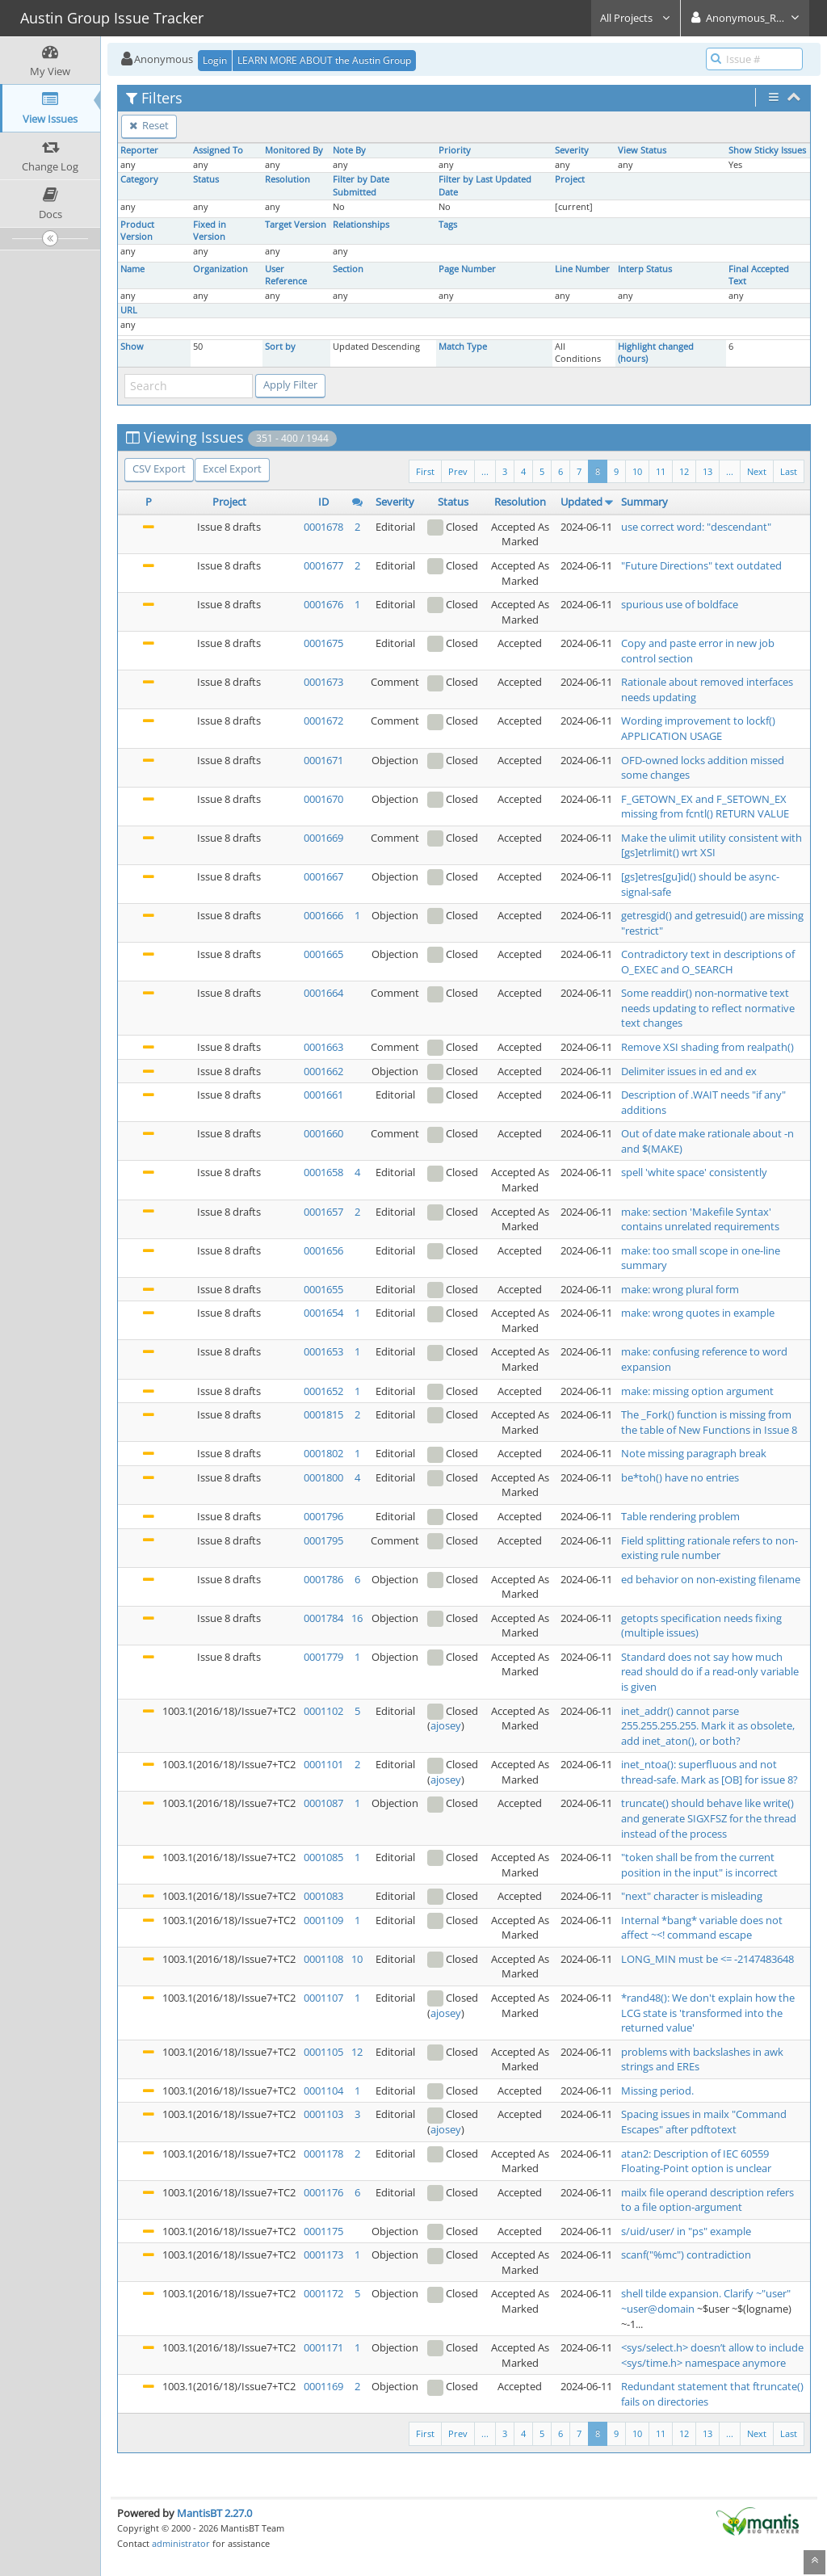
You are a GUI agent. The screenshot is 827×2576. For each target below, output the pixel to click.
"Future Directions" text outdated (701, 565)
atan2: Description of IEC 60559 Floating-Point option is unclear (696, 2161)
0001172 (323, 2293)
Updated (581, 501)
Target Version (295, 224)
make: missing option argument (697, 1391)
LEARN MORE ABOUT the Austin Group (324, 60)
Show (132, 346)
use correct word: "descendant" (696, 526)
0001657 (323, 1211)
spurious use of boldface (679, 604)
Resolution (287, 179)
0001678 (323, 526)
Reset (149, 125)
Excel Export (232, 468)
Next (756, 471)
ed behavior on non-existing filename (710, 1579)
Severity (572, 150)
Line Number (582, 269)
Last (788, 471)
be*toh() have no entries (680, 1477)
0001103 (323, 2114)
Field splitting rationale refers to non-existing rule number (709, 1548)
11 (660, 471)
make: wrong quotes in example (698, 1312)
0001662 (323, 1071)
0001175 (323, 2231)
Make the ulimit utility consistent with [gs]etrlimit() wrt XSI (711, 845)
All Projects (636, 18)
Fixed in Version (209, 230)
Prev (458, 471)
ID (323, 501)
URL (128, 310)
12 (684, 471)
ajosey (445, 1725)
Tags (448, 224)
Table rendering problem (680, 1516)
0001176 (323, 2192)
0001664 (323, 992)
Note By (349, 150)
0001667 (323, 876)
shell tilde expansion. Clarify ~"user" (706, 2293)
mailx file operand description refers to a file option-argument (707, 2200)
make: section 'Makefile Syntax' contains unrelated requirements (700, 1219)
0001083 (323, 1896)
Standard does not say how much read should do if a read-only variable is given (710, 1671)
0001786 (323, 1579)
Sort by (280, 346)
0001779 (323, 1656)
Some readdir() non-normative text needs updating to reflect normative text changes (708, 1007)
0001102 (323, 1711)
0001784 (323, 1618)
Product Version (137, 230)
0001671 (323, 760)
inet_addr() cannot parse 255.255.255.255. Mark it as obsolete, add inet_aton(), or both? (708, 1726)
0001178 (323, 2153)
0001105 (323, 2051)
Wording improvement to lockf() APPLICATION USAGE (698, 728)
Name (132, 269)
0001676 (323, 604)
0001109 (323, 1920)
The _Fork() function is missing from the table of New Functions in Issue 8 (709, 1422)
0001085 (323, 1857)
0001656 (323, 1250)
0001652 (323, 1391)
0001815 (323, 1414)
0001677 (323, 565)
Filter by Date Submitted (361, 185)
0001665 (323, 954)
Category (139, 179)
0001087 (323, 1803)
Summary (644, 501)
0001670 (323, 799)
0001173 (323, 2254)
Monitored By (294, 150)
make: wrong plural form (680, 1289)
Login (215, 60)
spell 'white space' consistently (694, 1172)
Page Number (467, 269)
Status (206, 179)
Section (348, 269)
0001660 (323, 1133)
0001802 (323, 1453)
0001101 (323, 1764)
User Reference (286, 275)
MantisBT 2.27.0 (214, 2513)
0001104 (323, 2090)
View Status (642, 150)
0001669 (323, 837)
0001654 (323, 1312)
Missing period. (657, 2090)
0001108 (323, 1959)
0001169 (323, 2386)
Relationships (361, 224)
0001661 (323, 1094)
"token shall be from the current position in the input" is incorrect (699, 1865)
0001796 (323, 1516)
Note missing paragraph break (693, 1453)
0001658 (323, 1172)
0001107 (323, 1997)
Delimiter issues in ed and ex (689, 1071)
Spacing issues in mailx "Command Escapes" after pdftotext (704, 2122)
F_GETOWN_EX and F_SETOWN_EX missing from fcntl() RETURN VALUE (705, 807)
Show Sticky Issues (767, 150)
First (425, 471)
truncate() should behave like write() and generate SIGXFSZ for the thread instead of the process (708, 1818)
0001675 (323, 643)
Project (570, 179)
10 (637, 471)
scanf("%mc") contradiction (686, 2254)
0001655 (323, 1289)
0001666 (323, 915)
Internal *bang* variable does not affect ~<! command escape (702, 1928)
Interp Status (645, 269)
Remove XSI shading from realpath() (707, 1047)
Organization (220, 269)
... (729, 471)
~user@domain (658, 2308)
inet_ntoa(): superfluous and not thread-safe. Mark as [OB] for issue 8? (709, 1772)
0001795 (323, 1540)
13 (707, 471)
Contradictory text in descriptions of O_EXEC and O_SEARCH (708, 962)
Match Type (463, 346)
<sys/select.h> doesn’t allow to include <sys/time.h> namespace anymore (712, 2355)
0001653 (323, 1351)
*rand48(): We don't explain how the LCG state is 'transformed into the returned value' (708, 2012)
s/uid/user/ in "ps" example (686, 2231)
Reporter (139, 150)
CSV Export (159, 468)
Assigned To (218, 150)
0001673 (323, 681)
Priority (455, 150)
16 (357, 1618)
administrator (181, 2543)
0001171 (323, 2347)
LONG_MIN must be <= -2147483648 (707, 1959)
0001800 (323, 1477)
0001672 (323, 720)
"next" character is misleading (691, 1896)
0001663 (323, 1047)
